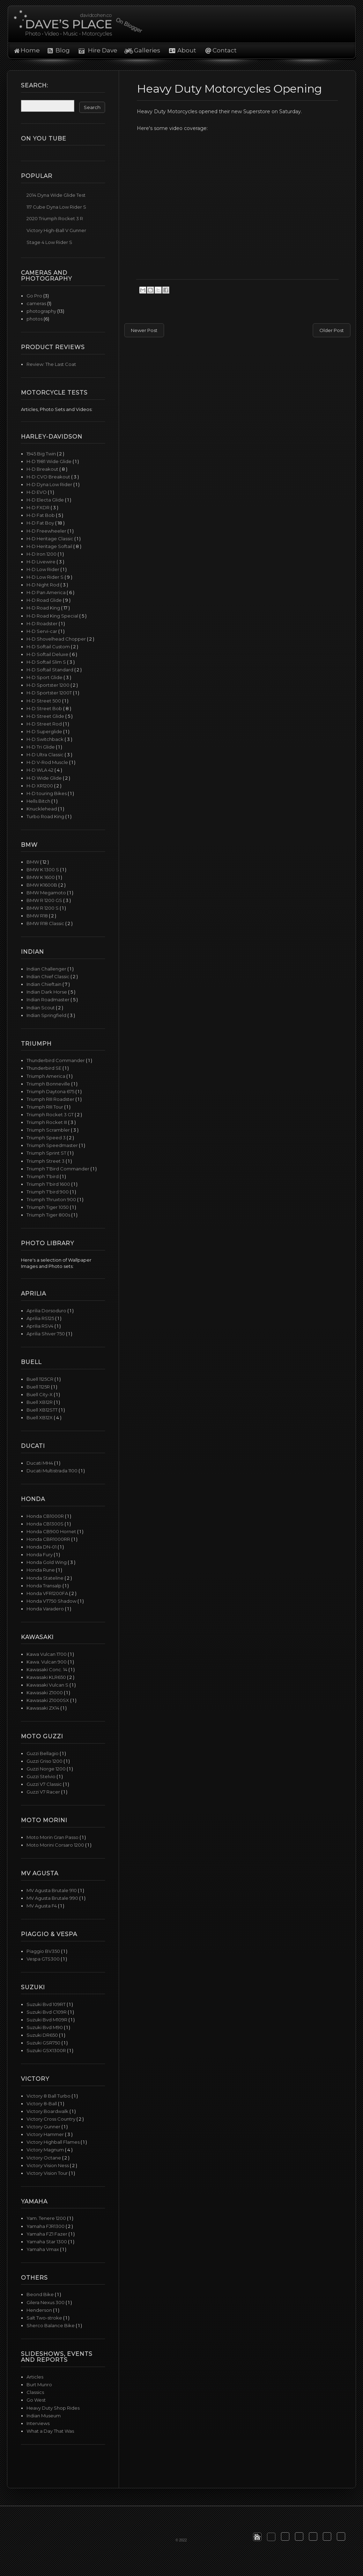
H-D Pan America (47, 592)
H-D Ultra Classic (46, 754)
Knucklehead (42, 808)
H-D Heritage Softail (50, 546)
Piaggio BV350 (44, 1951)
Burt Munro (39, 2384)
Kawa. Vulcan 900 (47, 1662)
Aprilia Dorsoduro (47, 1310)
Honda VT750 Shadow (52, 1601)
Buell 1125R (39, 1387)
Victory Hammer (46, 2134)
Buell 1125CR (40, 1379)
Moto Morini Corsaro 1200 (56, 1845)
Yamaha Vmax (43, 2249)
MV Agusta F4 (42, 1905)
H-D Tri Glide (41, 747)
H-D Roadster (43, 623)
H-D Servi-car (42, 631)
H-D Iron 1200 (42, 554)
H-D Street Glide (46, 716)
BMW (33, 862)
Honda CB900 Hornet (52, 1531)
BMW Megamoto (47, 892)
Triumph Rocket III (47, 1122)
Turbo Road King (46, 816)
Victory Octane (44, 2157)
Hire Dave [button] (99, 50)
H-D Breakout (43, 469)
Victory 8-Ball (42, 2103)
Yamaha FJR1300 (46, 2226)
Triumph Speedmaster (53, 1145)
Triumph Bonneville (49, 1084)
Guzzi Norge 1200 (47, 1769)
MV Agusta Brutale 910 (52, 1890)
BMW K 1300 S (43, 869)
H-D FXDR (39, 507)
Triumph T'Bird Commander (58, 1168)
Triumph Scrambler (49, 1130)
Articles (35, 2377)
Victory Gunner (44, 2126)
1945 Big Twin (42, 453)
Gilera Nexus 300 (46, 2302)
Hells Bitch (39, 801)
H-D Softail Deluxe (48, 654)
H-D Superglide (45, 731)
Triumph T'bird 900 (48, 1192)
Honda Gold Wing (47, 1562)
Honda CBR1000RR (49, 1539)
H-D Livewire (42, 561)
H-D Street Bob (45, 708)
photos (35, 319)
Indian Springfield (47, 1015)
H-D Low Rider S (46, 577)
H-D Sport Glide (45, 677)
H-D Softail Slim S (47, 662)
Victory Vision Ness (48, 2165)
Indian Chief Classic (49, 976)
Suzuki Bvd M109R (47, 2019)
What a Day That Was (50, 2431)
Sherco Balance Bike (51, 2325)
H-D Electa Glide (46, 500)
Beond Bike (41, 2294)
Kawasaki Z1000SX (48, 1700)
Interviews (38, 2423)
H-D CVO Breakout (49, 476)
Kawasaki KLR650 (47, 1677)
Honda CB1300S (46, 1524)
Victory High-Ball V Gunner (56, 230)
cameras (36, 303)
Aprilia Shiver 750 (46, 1333)
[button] (257, 2537)
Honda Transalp (44, 1585)
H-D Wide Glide (45, 778)
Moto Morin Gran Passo (53, 1837)
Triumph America (46, 1076)
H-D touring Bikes (47, 793)
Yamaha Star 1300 (47, 2241)
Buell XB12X (40, 1417)
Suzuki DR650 (43, 2035)
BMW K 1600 (41, 877)
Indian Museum (44, 2415)
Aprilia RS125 (41, 1318)
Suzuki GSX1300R (47, 2050)
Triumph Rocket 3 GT (51, 1114)
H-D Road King (44, 608)
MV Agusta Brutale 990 (53, 1898)
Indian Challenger (47, 969)
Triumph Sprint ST (47, 1153)
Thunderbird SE (44, 1068)
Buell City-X (40, 1394)
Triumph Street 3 (46, 1161)
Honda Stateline (46, 1578)
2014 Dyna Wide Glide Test (56, 195)
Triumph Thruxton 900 (52, 1199)
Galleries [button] (147, 50)
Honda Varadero (46, 1608)
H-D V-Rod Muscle (48, 762)
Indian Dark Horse (47, 992)
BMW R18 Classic (46, 923)
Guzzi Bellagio (43, 1753)
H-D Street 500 (44, 700)
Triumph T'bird (43, 1176)
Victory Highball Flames (54, 2142)
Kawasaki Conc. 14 (47, 1669)
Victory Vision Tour (48, 2173)
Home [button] (30, 50)
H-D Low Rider (43, 569)
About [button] (186, 50)
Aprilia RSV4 (40, 1326)
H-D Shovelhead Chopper (57, 639)
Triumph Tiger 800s (49, 1215)
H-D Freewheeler (47, 531)
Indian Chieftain (44, 984)
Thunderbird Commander (56, 1060)
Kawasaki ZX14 (43, 1708)
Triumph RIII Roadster (51, 1099)
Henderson (40, 2310)
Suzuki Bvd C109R (47, 2012)
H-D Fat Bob (41, 515)
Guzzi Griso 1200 (45, 1761)
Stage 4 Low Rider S (49, 242)
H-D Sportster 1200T (50, 692)
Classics (35, 2392)
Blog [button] (62, 50)
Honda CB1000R (46, 1516)
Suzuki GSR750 (44, 2042)
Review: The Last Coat (51, 364)
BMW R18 (38, 915)
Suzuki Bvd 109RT (47, 2004)
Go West (36, 2400)
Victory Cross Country (51, 2119)
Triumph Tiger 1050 (48, 1207)
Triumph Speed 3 (47, 1137)
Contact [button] (225, 50)
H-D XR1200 (40, 785)
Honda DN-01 (42, 1547)
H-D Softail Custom (49, 646)
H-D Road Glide (45, 600)
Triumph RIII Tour (45, 1107)
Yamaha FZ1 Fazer (47, 2234)
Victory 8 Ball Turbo (49, 2096)
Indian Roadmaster (49, 999)
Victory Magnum (46, 2149)
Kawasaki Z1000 (45, 1692)
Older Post (331, 330)
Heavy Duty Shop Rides (53, 2408)
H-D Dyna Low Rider (50, 484)
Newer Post (144, 330)
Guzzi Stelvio (42, 1776)
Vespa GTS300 (44, 1959)
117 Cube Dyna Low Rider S (56, 207)
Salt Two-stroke (45, 2318)
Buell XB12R (40, 1402)
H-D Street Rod (45, 724)
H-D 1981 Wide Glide (50, 461)
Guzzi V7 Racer (44, 1792)
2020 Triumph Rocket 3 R (55, 218)
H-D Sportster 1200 (49, 685)
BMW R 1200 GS (45, 900)
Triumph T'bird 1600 (49, 1184)
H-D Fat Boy (41, 523)
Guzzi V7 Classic (45, 1784)
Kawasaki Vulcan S (48, 1685)
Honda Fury (40, 1554)
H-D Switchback (46, 739)
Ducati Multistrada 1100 (53, 1470)
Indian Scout (41, 1007)
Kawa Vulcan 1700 (47, 1654)
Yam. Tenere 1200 (47, 2218)
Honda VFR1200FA (48, 1593)
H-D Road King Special (53, 616)
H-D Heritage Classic (50, 538)
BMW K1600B (42, 885)
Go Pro (34, 295)
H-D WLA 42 (40, 770)
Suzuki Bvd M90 (45, 2027)
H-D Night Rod (43, 584)
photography (41, 311)
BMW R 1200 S (43, 908)
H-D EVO (37, 492)
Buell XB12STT (43, 1410)
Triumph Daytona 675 (51, 1091)
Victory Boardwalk (48, 2111)
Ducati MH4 (40, 1463)
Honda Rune (41, 1570)
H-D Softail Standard (50, 669)
